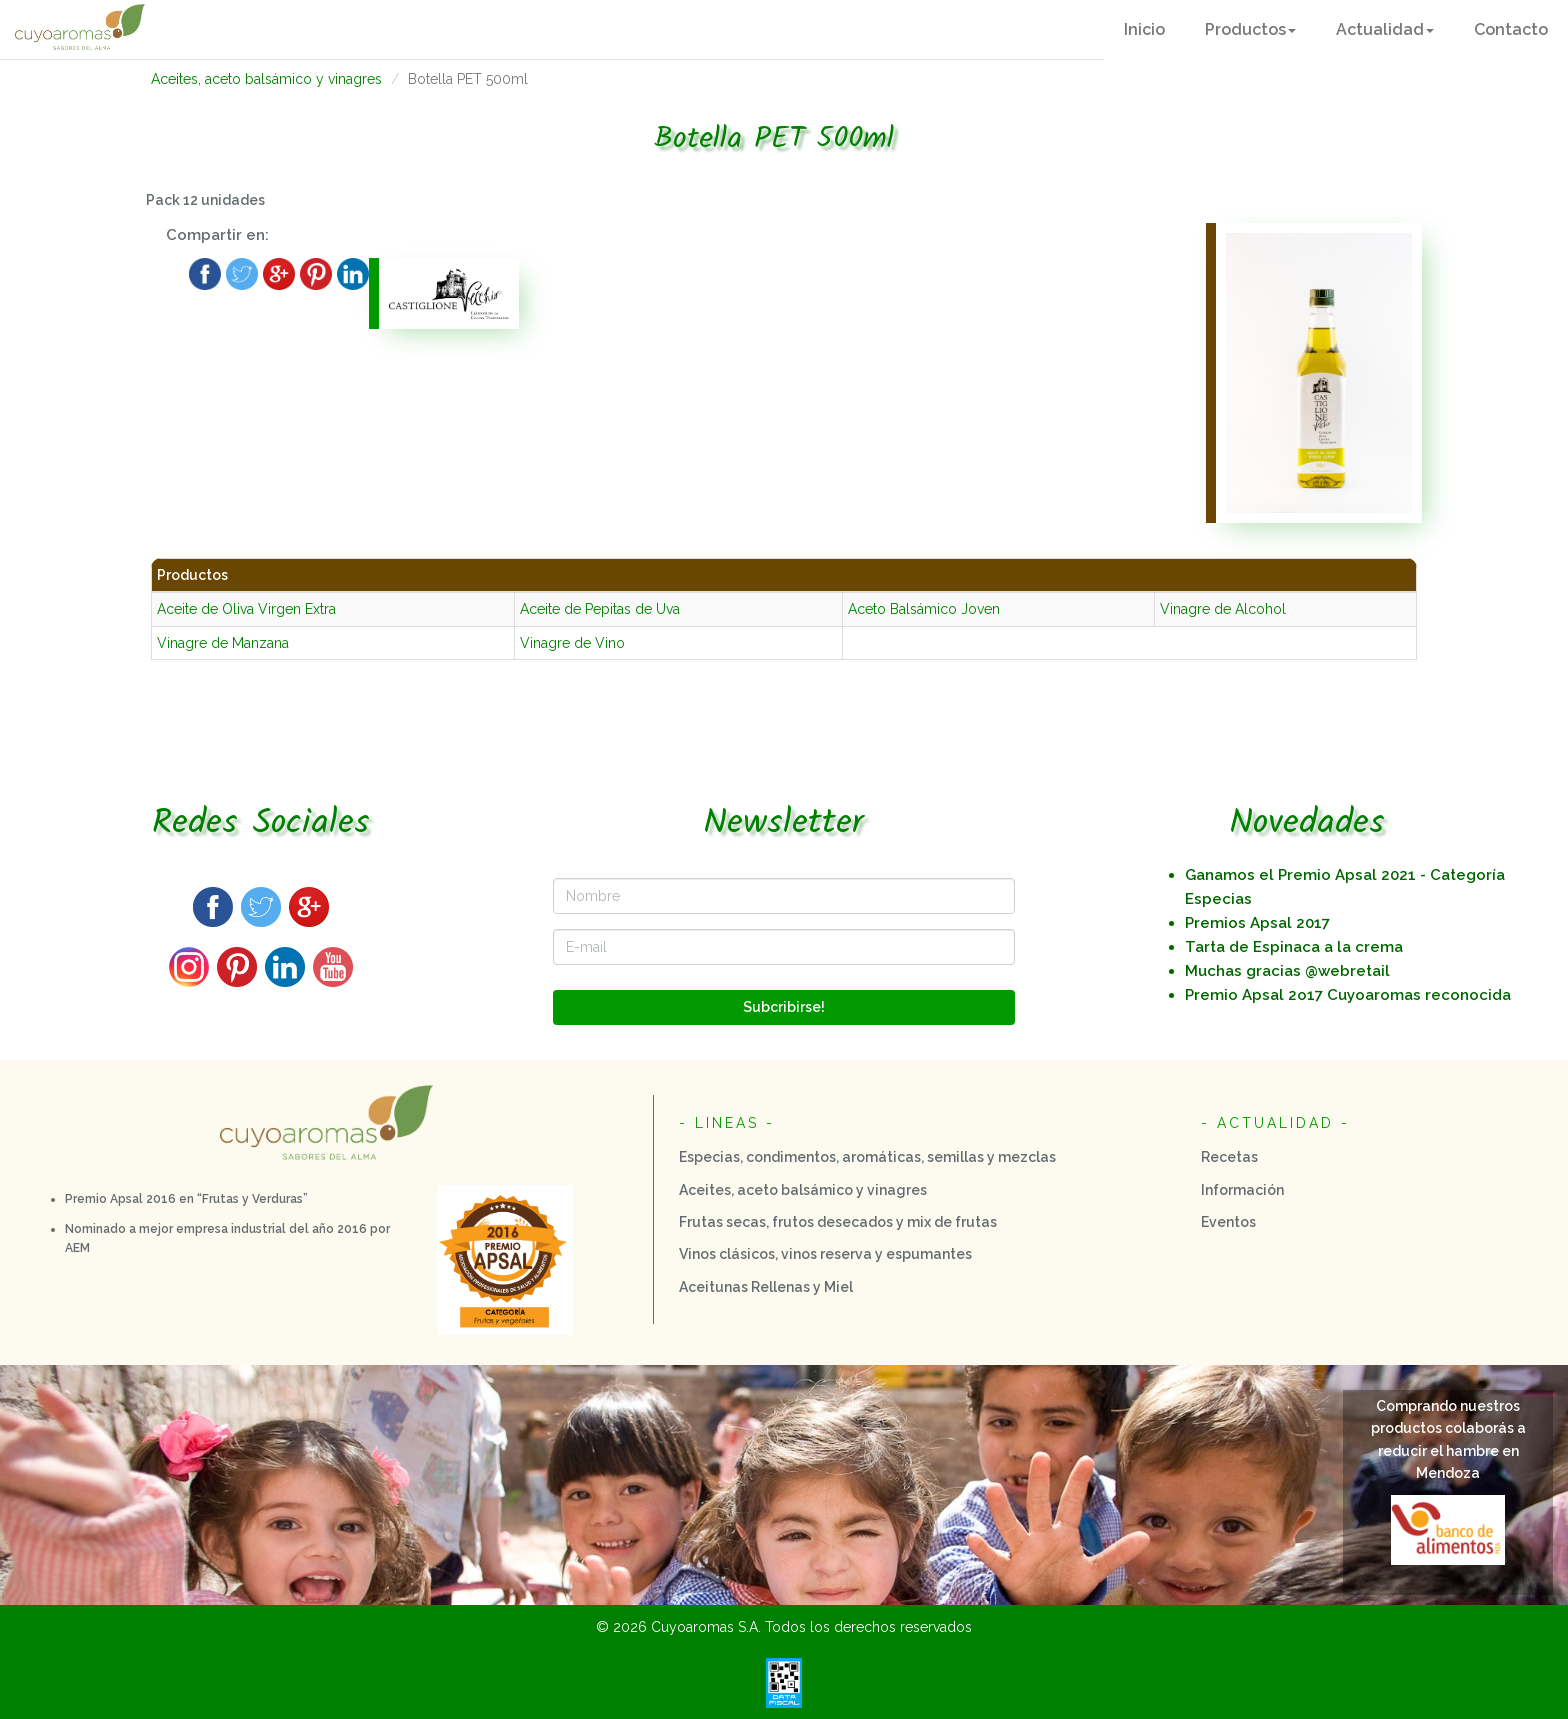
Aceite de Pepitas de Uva (600, 609)
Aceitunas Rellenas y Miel (766, 1287)
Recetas (1229, 1157)
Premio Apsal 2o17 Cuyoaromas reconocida (1348, 995)
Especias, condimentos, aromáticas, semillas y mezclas (867, 1157)
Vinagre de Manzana (223, 643)
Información (1242, 1190)
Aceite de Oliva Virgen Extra (246, 609)
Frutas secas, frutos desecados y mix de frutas (838, 1222)
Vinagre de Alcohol (1223, 609)
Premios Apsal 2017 (1257, 923)
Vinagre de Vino (572, 643)
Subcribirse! (784, 1007)
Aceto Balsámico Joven (924, 609)
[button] (1250, 30)
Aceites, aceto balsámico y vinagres (266, 79)
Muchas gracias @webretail (1287, 971)
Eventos (1228, 1222)
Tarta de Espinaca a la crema (1294, 947)
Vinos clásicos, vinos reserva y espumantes (825, 1254)
